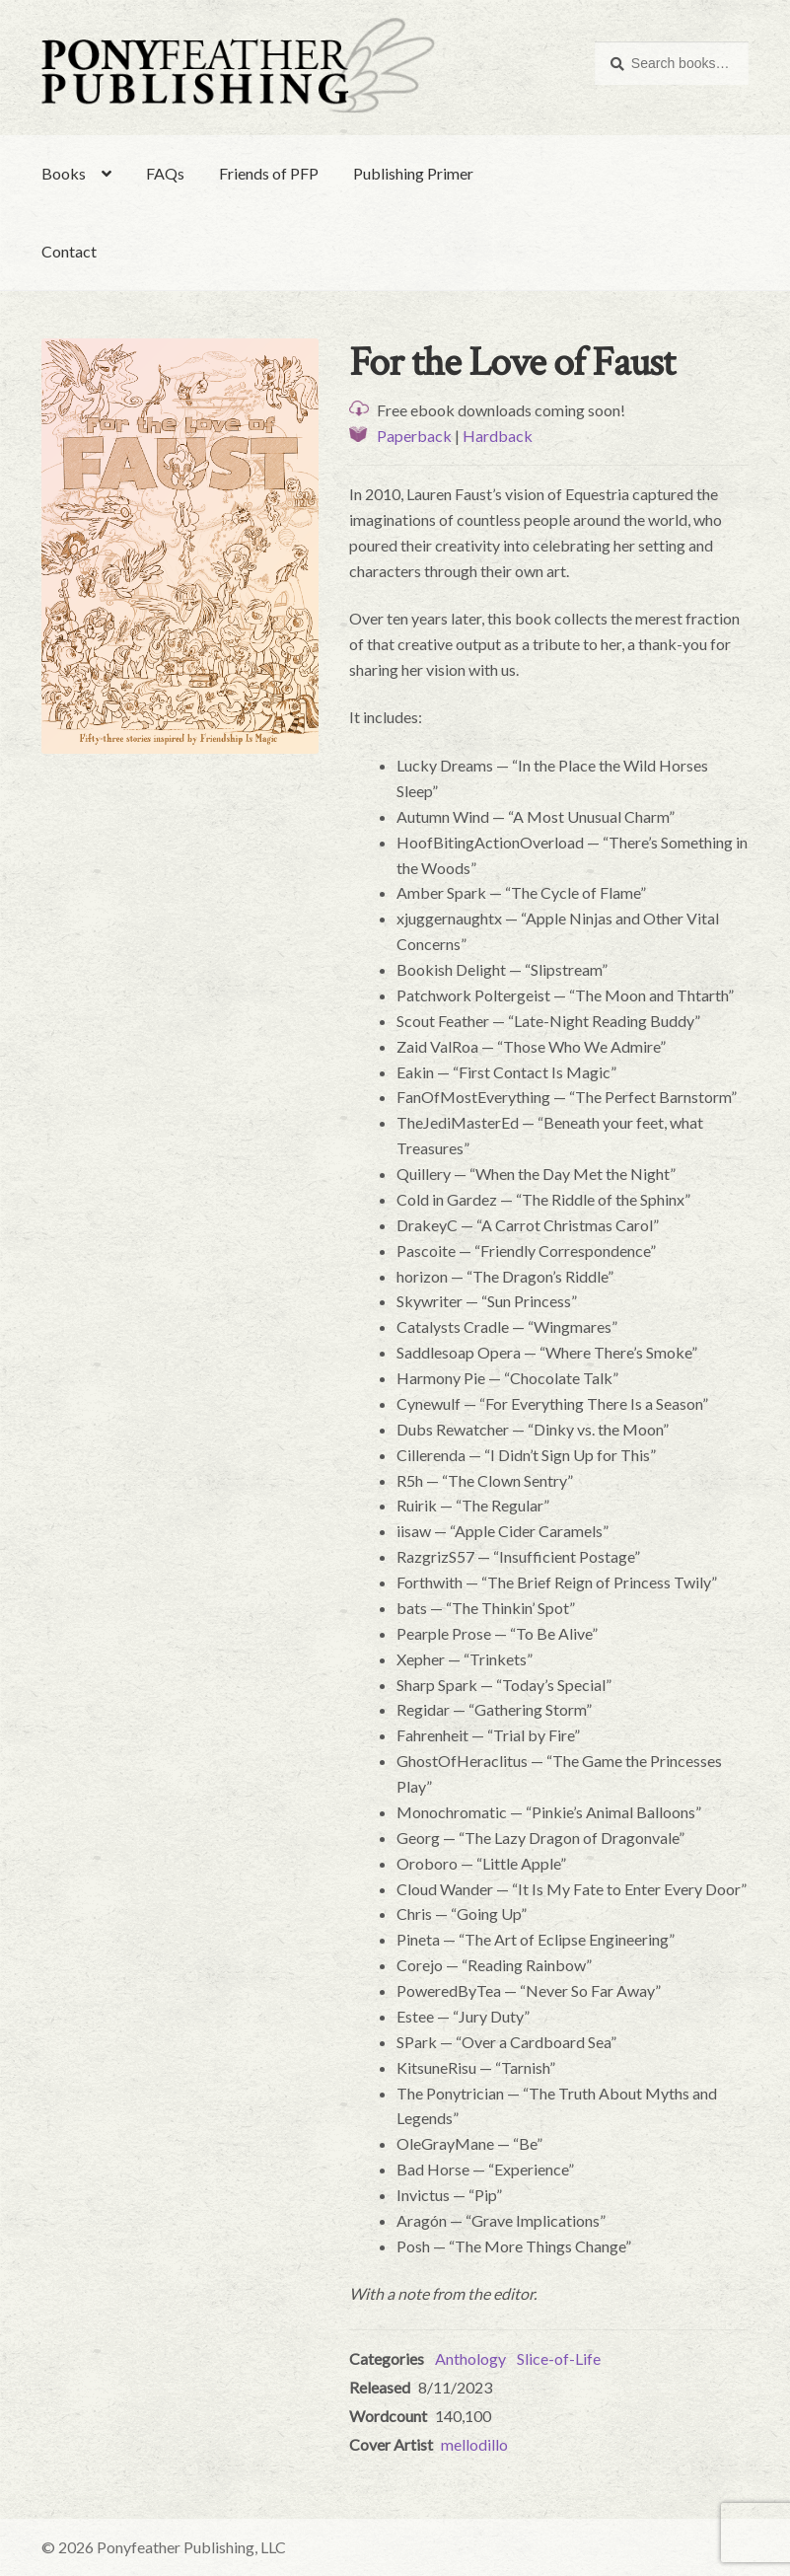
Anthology (470, 2358)
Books (63, 173)
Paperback (414, 435)
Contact (69, 251)
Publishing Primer (413, 173)
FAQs (165, 173)
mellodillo (474, 2444)
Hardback (498, 435)
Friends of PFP (269, 173)
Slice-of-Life (559, 2358)
